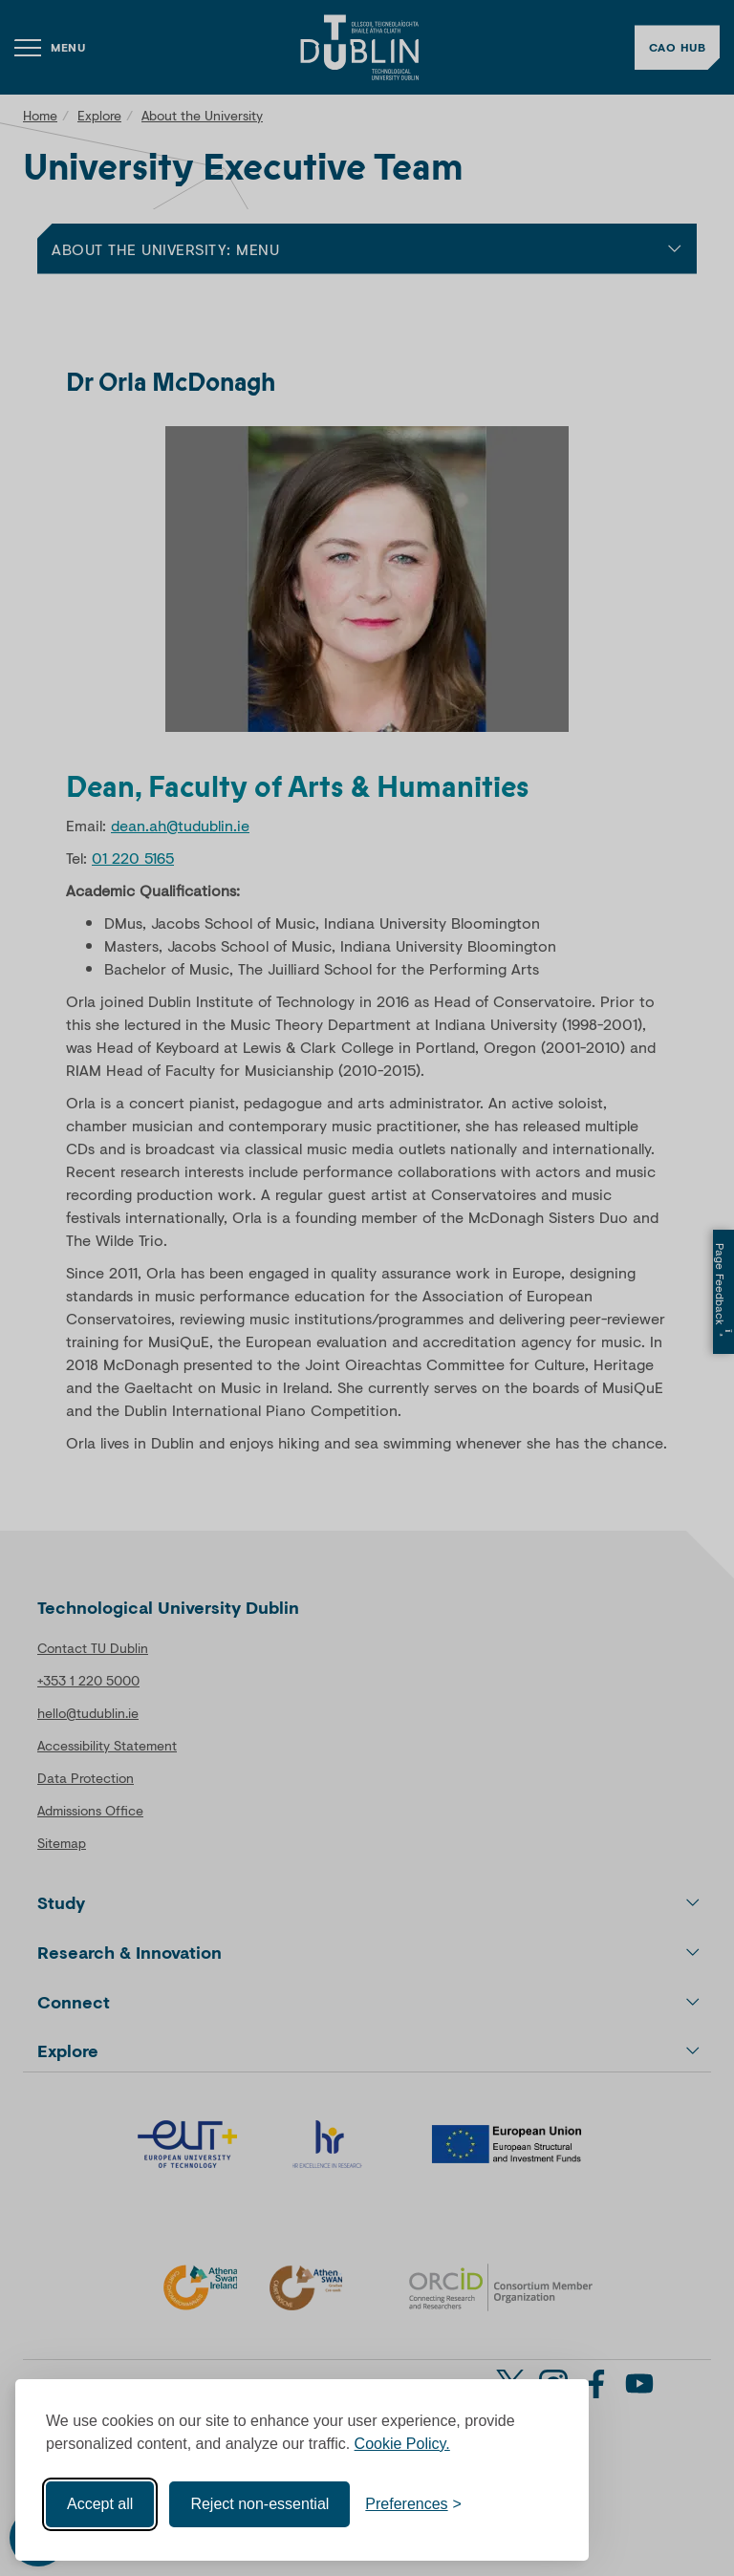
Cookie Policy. (402, 2444)
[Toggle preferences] (413, 2504)
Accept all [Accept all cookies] (100, 2504)
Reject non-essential (259, 2504)
